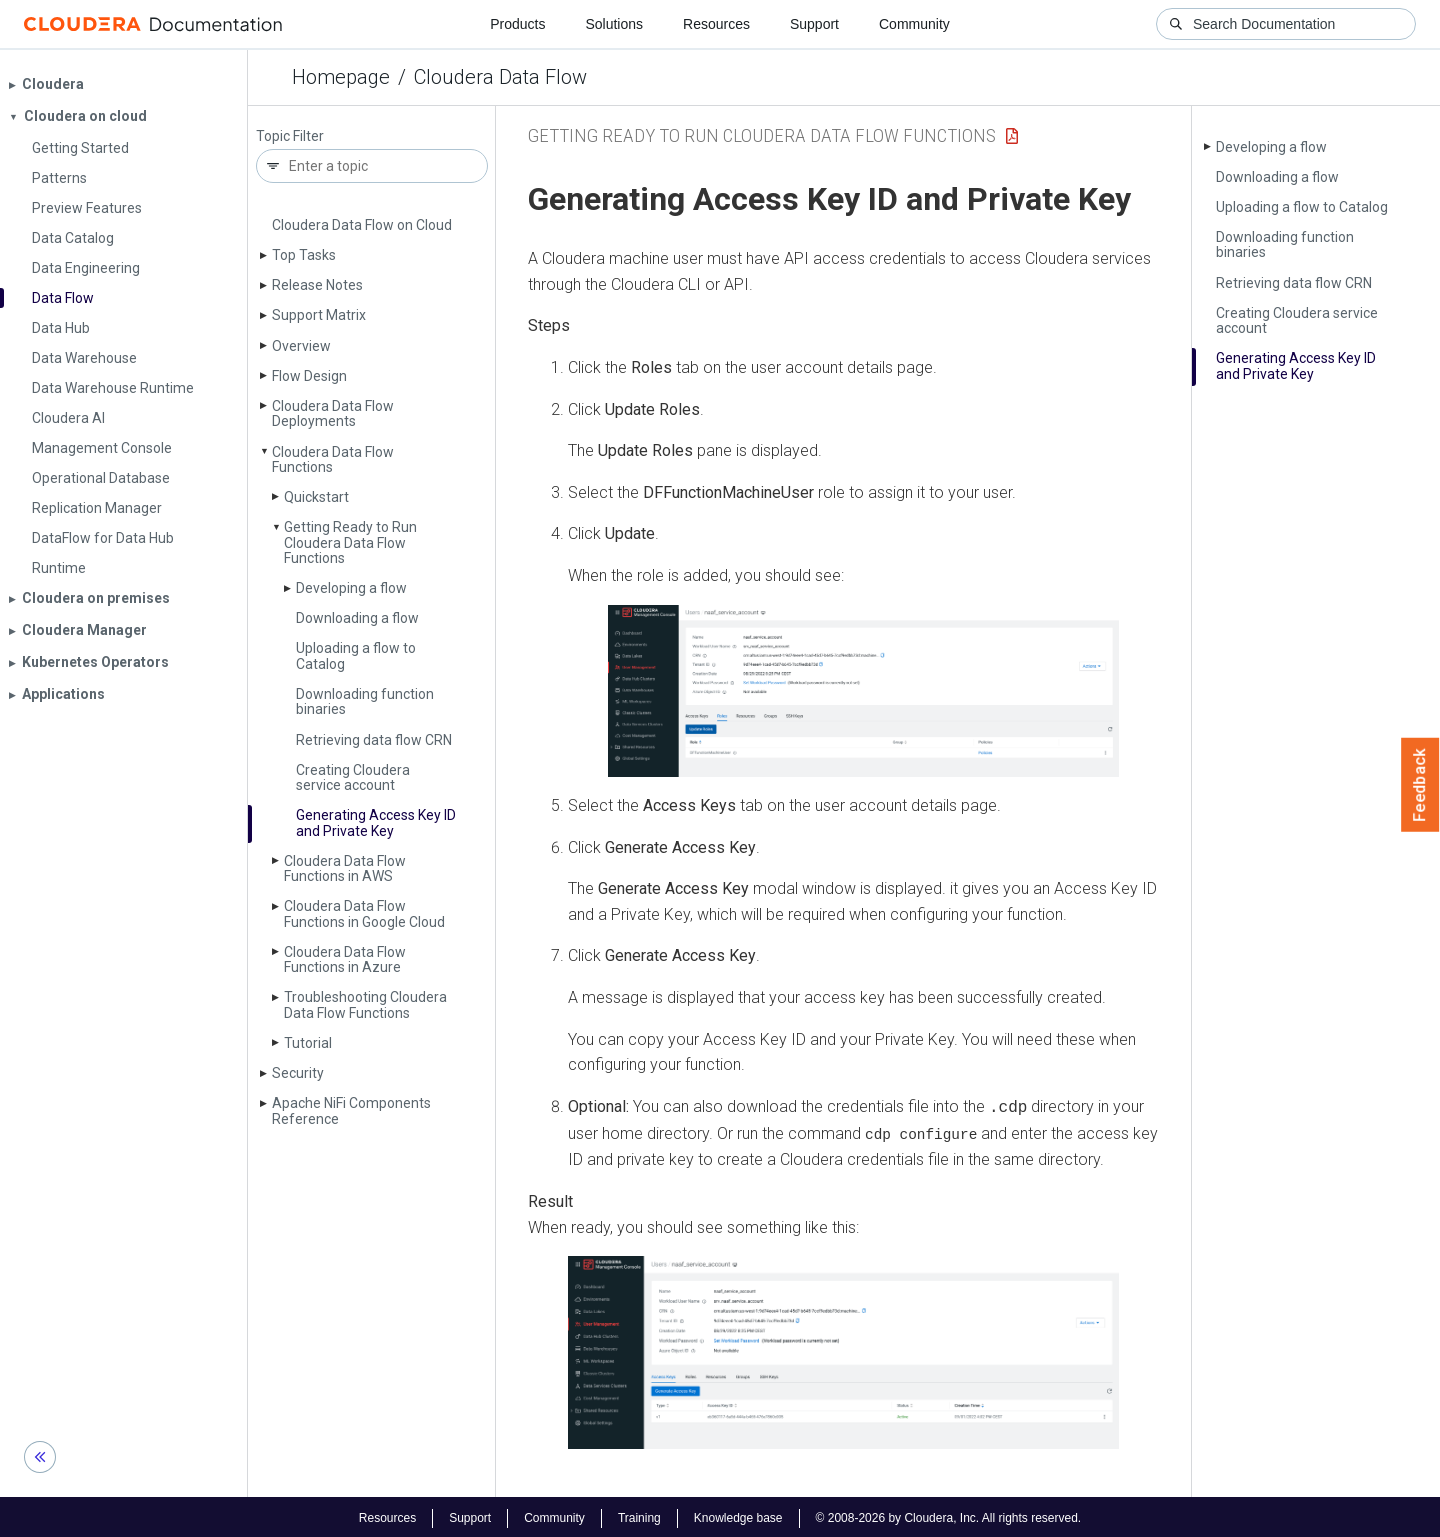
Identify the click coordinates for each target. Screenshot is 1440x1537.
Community (914, 24)
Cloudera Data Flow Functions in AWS (345, 868)
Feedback (1420, 785)
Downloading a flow (357, 618)
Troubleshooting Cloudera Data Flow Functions (365, 1004)
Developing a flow (351, 588)
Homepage (341, 77)
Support (814, 24)
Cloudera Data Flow (500, 77)
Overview (301, 346)
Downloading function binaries (365, 701)
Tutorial (308, 1043)
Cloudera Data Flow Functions (333, 459)
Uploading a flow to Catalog (356, 655)
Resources (716, 24)
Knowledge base (738, 1515)
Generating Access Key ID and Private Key (376, 822)
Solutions (614, 24)
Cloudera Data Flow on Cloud (362, 225)
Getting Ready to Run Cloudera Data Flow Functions (350, 542)
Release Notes (317, 285)
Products (517, 24)
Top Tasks (304, 255)
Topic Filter (290, 136)
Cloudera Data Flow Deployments (333, 413)
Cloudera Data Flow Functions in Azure (345, 959)
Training (639, 1515)
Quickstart (316, 497)
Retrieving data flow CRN (374, 740)
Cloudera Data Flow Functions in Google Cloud (364, 913)
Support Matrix (319, 315)
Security (298, 1073)
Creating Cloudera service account (353, 777)
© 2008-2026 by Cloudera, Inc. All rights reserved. (949, 1515)
